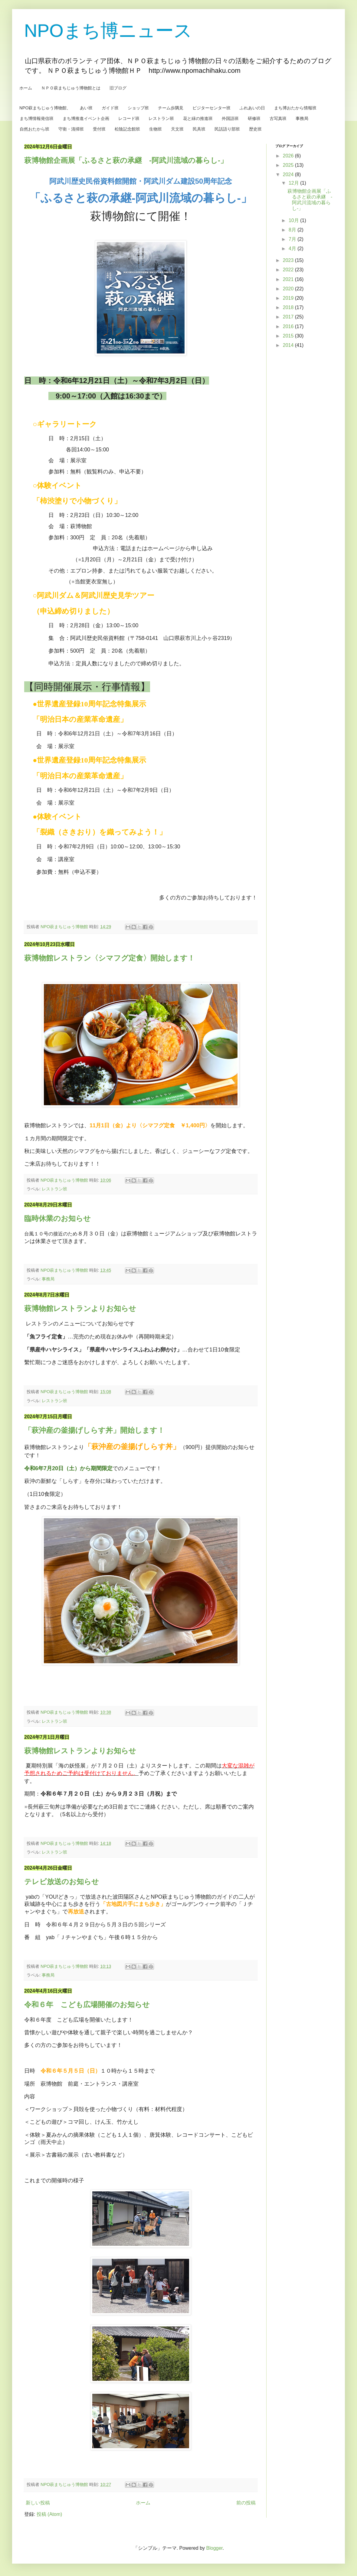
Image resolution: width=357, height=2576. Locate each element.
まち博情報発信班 (37, 118)
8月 (293, 229)
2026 (289, 155)
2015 (289, 335)
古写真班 (278, 118)
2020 (289, 288)
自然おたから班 (34, 129)
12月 (294, 183)
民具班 (199, 129)
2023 (289, 260)
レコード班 (128, 118)
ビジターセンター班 (211, 107)
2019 (289, 298)
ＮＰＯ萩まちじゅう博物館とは (70, 88)
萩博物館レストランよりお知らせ (80, 1308)
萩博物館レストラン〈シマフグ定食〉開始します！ (109, 958)
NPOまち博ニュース (108, 31)
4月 (293, 248)
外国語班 (230, 118)
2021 (289, 279)
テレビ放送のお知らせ (61, 1881)
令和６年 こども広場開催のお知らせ (87, 2004)
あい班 (86, 107)
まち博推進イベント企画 (86, 118)
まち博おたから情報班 (295, 107)
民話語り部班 (227, 129)
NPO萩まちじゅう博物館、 (45, 107)
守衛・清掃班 (71, 129)
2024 (289, 174)
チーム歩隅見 (170, 107)
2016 (289, 326)
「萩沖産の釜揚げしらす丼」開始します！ (94, 1430)
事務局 (302, 118)
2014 (289, 345)
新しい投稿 (38, 2502)
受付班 (99, 129)
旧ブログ (118, 88)
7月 (293, 239)
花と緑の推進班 (198, 118)
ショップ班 (138, 107)
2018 (289, 307)
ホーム (25, 88)
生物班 (155, 129)
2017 (289, 316)
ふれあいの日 (252, 107)
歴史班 (255, 129)
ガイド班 (110, 107)
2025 (289, 165)
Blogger (214, 2548)
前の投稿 (246, 2502)
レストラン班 (161, 118)
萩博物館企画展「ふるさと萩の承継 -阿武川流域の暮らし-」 (126, 160)
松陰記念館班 (127, 129)
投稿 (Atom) (49, 2514)
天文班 (177, 129)
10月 (294, 220)
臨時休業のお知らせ (57, 1218)
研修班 (254, 118)
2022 (289, 269)
